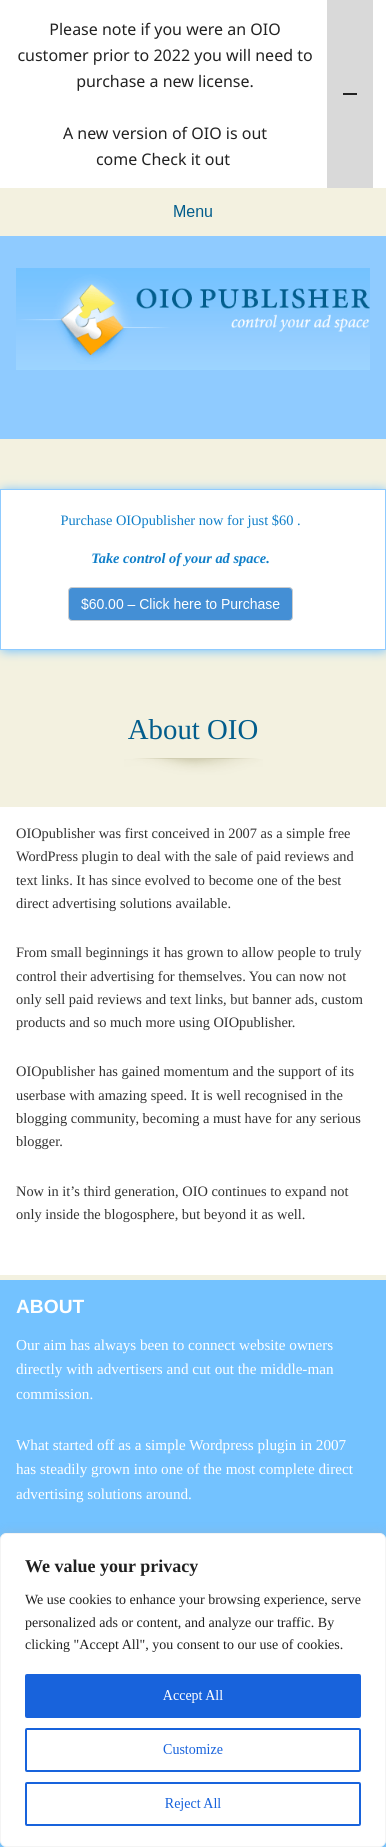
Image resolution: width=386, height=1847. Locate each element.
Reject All (193, 1803)
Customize (193, 1749)
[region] (193, 1690)
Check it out (185, 159)
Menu (193, 211)
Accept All (193, 1695)
